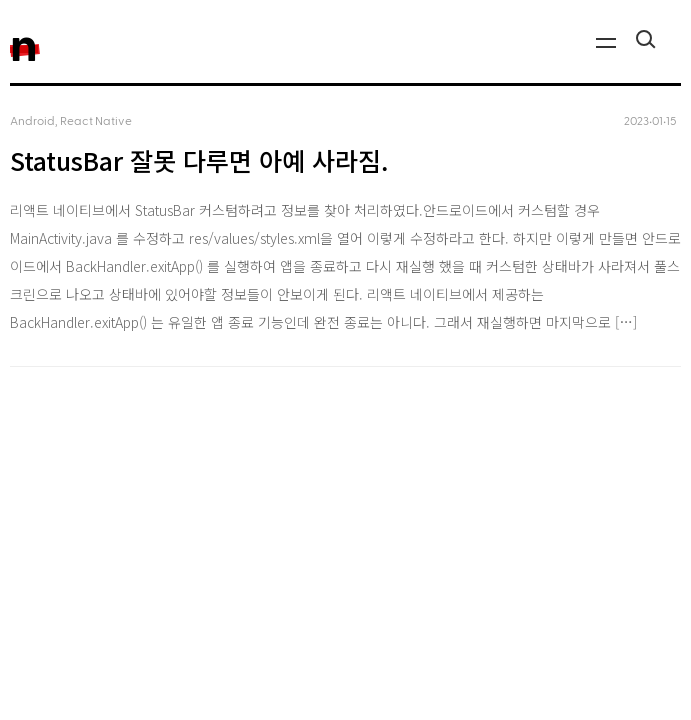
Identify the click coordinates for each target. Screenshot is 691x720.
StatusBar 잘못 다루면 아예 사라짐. (199, 160)
